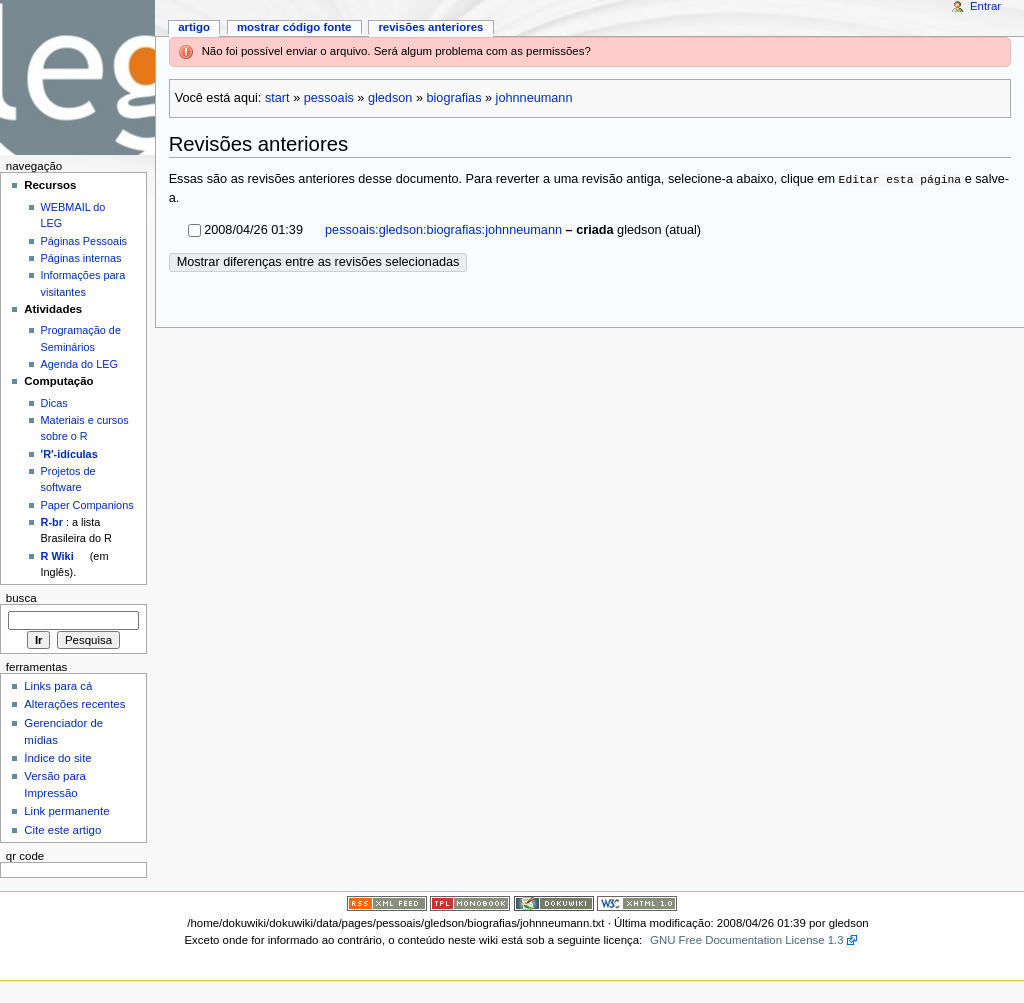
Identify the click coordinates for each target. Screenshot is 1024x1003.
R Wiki (57, 556)
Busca (21, 598)
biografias (453, 98)
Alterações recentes (74, 704)
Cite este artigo (62, 830)
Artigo (194, 27)
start (277, 98)
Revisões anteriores (430, 27)
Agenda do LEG (79, 364)
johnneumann (534, 98)
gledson (390, 98)
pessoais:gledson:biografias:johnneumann (442, 230)
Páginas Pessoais (84, 241)
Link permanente (66, 811)
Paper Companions (87, 505)
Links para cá (58, 686)
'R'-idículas (69, 454)
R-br (52, 522)
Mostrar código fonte (294, 27)
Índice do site (58, 758)
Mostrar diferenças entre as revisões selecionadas (318, 262)
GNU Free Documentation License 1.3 (747, 940)
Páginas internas (81, 258)
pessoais (329, 98)
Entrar (985, 6)
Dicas (54, 403)
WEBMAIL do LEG (73, 215)
